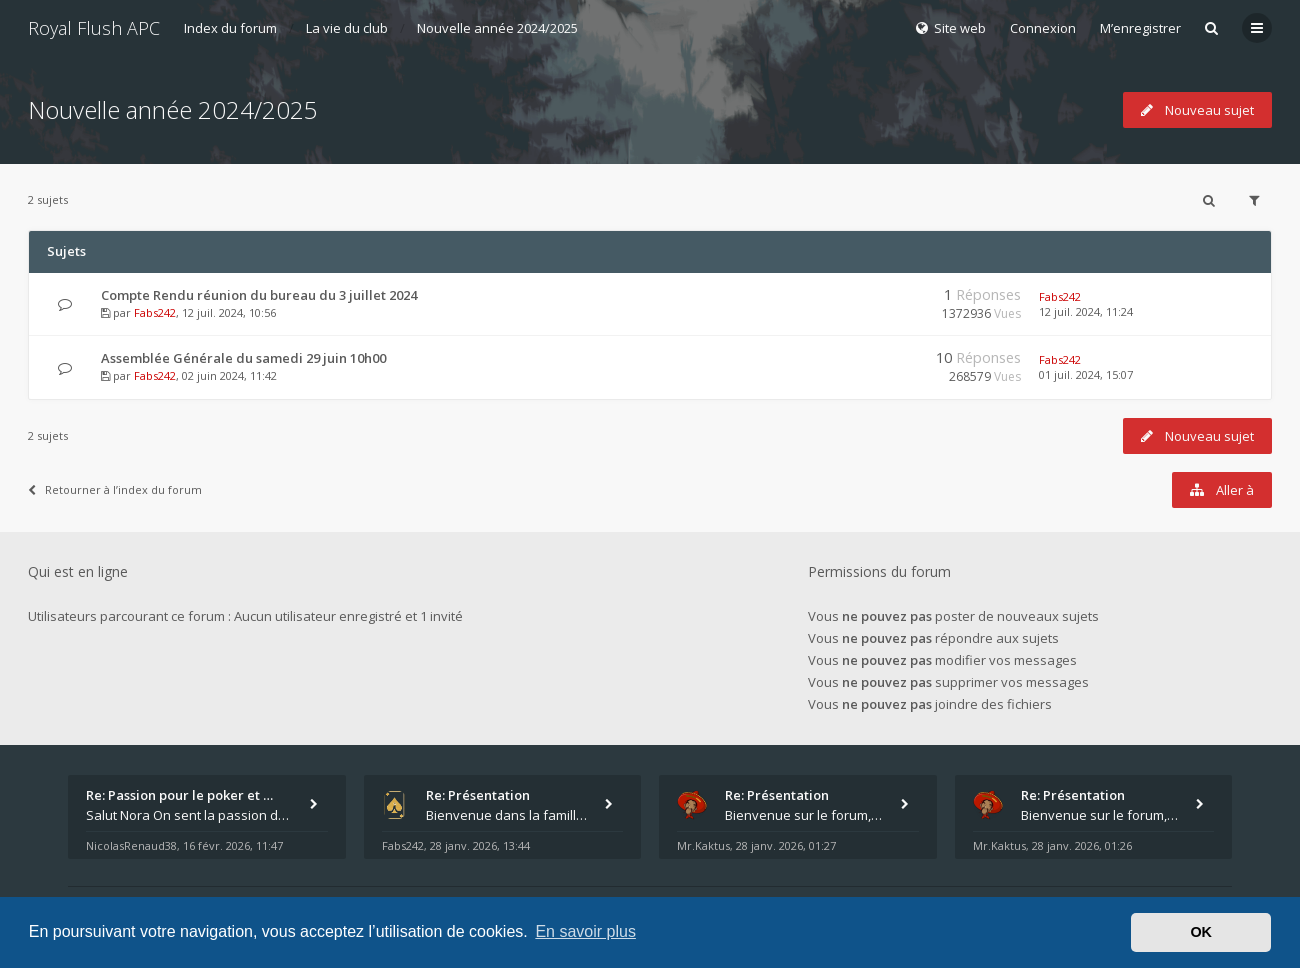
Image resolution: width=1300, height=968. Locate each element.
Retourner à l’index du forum (115, 489)
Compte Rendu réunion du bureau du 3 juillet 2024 (259, 295)
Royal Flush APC (94, 28)
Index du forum (230, 28)
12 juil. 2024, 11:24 (1086, 311)
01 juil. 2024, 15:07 (1086, 374)
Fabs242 (155, 312)
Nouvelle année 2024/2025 (497, 28)
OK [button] (1201, 932)
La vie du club (347, 28)
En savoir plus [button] (585, 931)
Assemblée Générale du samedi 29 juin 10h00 (243, 358)
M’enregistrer (1140, 28)
